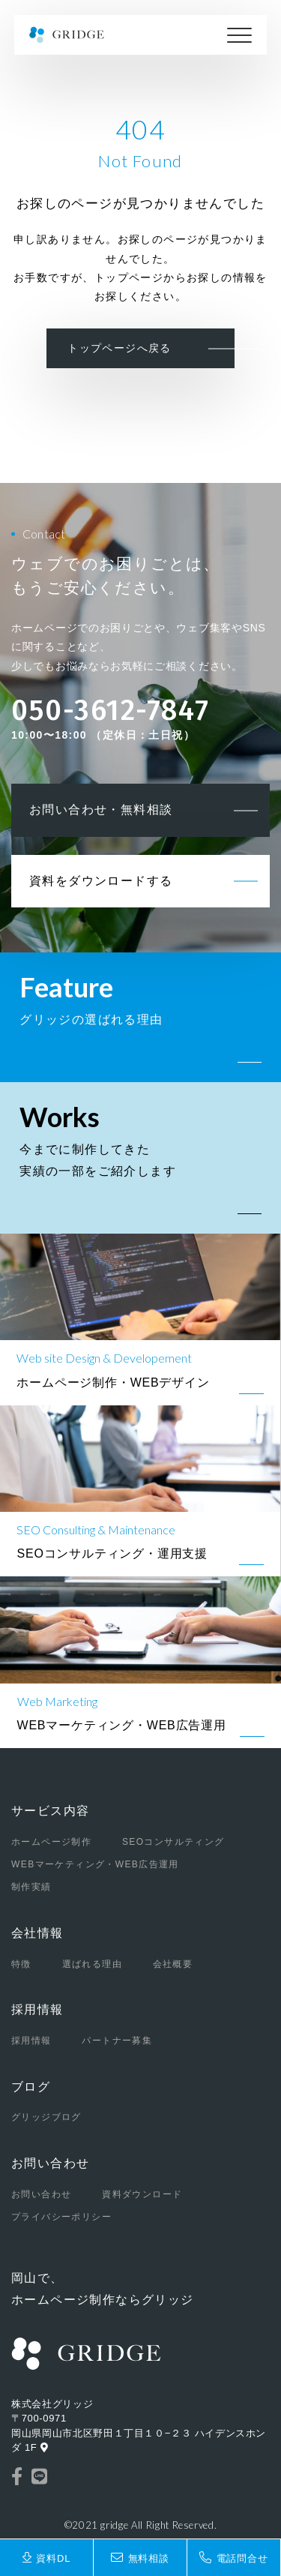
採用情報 (37, 2009)
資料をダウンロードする (100, 880)
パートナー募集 (117, 2040)
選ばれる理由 (92, 1964)
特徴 (21, 1964)
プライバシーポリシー (61, 2217)
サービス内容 (50, 1810)
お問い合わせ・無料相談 (100, 809)
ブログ (30, 2086)
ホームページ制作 (51, 1842)
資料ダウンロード (142, 2194)
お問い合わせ (50, 2163)
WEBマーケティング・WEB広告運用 (95, 1864)
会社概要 (173, 1964)
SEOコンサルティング (173, 1842)
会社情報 (37, 1933)
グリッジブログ (46, 2117)
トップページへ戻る (119, 348)
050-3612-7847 (110, 711)
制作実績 (31, 1887)
